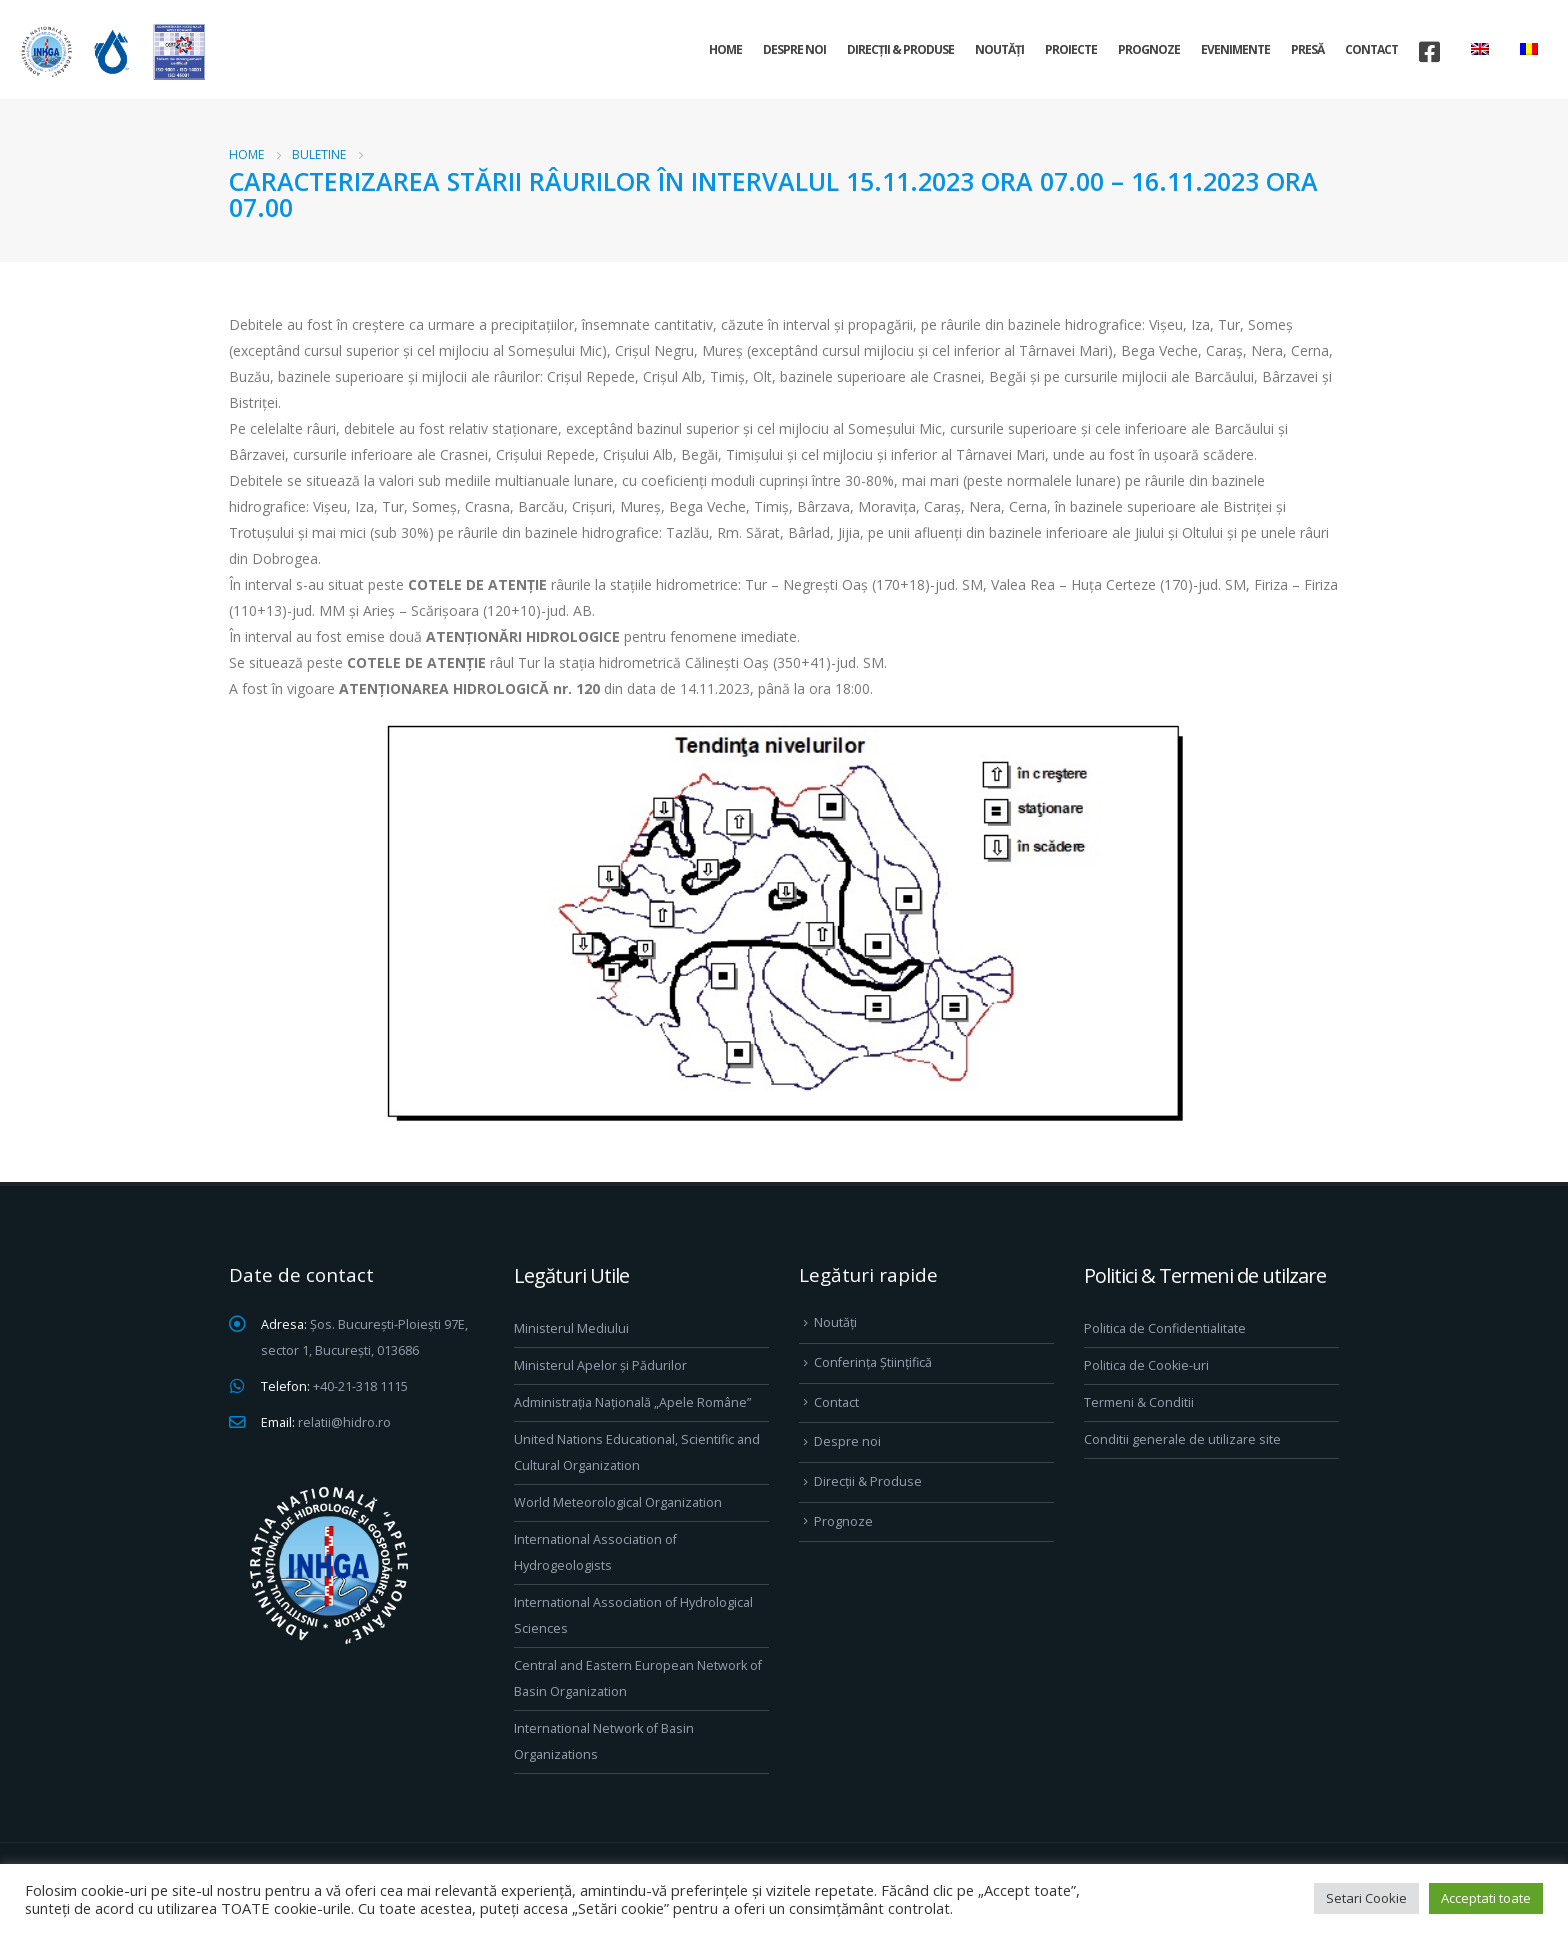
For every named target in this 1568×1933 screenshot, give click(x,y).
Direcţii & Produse (900, 49)
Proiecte (1071, 49)
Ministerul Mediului (571, 1328)
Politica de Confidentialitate (1165, 1328)
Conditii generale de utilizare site (1182, 1439)
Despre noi (794, 49)
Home (725, 49)
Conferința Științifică (873, 1362)
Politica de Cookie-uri (1146, 1365)
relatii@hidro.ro (344, 1422)
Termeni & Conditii (1139, 1402)
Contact (1371, 49)
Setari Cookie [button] (1366, 1898)
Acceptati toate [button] (1486, 1898)
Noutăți (999, 49)
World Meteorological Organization (618, 1502)
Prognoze (1149, 49)
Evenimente (1235, 49)
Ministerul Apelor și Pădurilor (600, 1365)
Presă (1307, 49)
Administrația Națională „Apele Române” (632, 1402)
